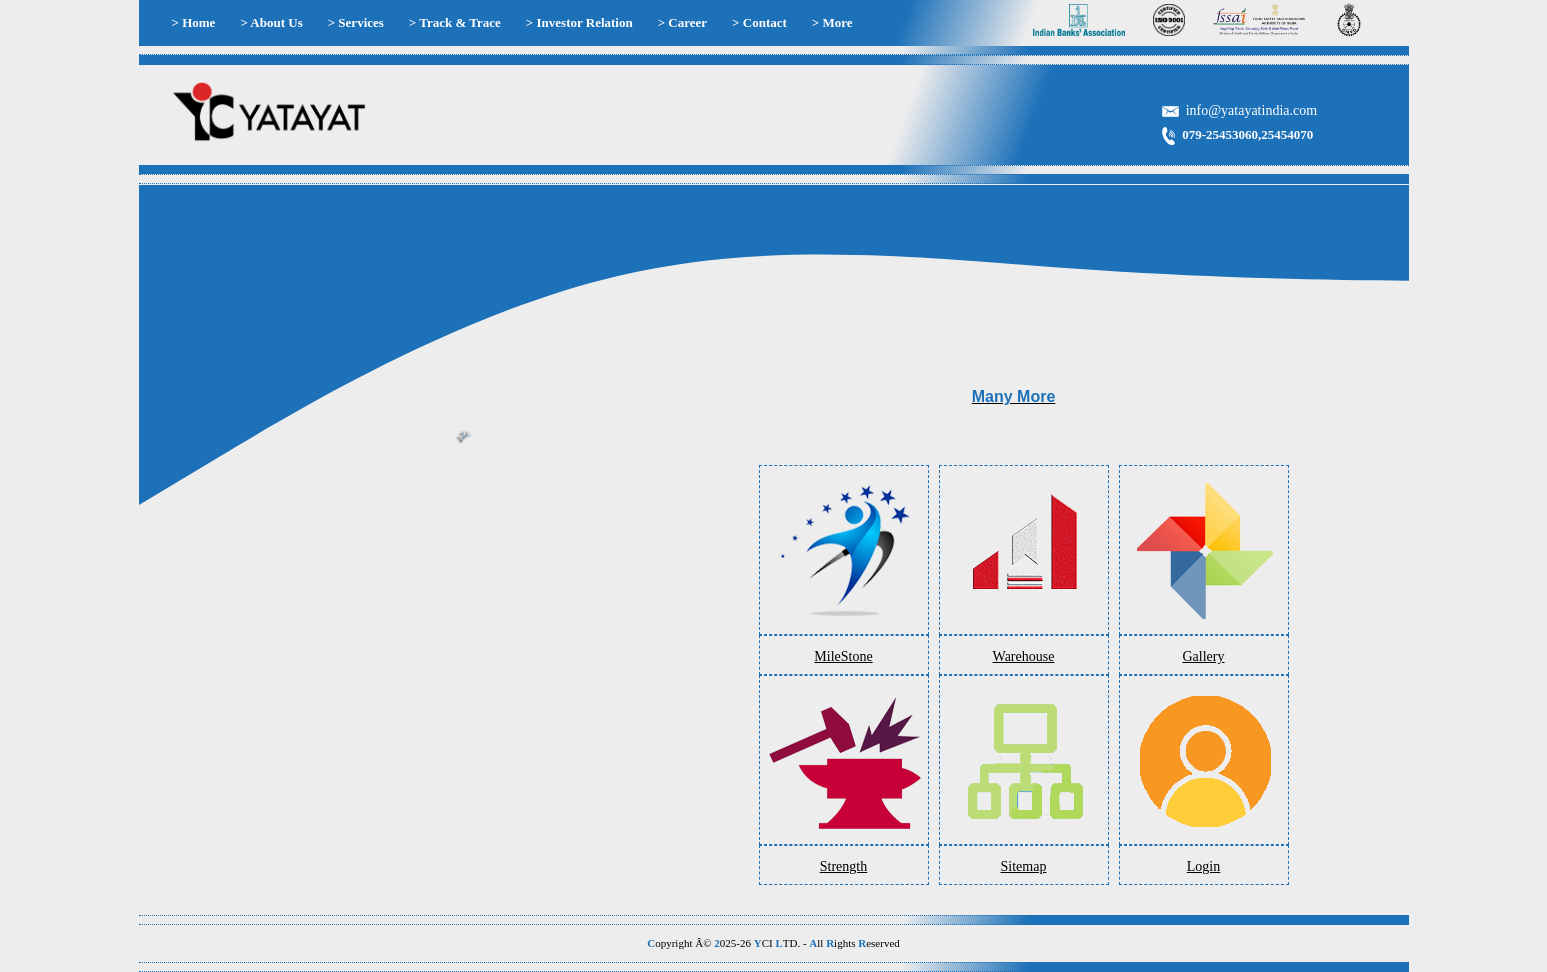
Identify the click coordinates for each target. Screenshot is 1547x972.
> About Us (271, 22)
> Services (356, 22)
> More (832, 22)
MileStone (843, 656)
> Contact (759, 22)
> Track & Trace (455, 22)
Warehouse (1024, 656)
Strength (843, 866)
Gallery (1204, 656)
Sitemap (1024, 866)
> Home (194, 22)
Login (1203, 866)
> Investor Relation (579, 22)
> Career (682, 22)
